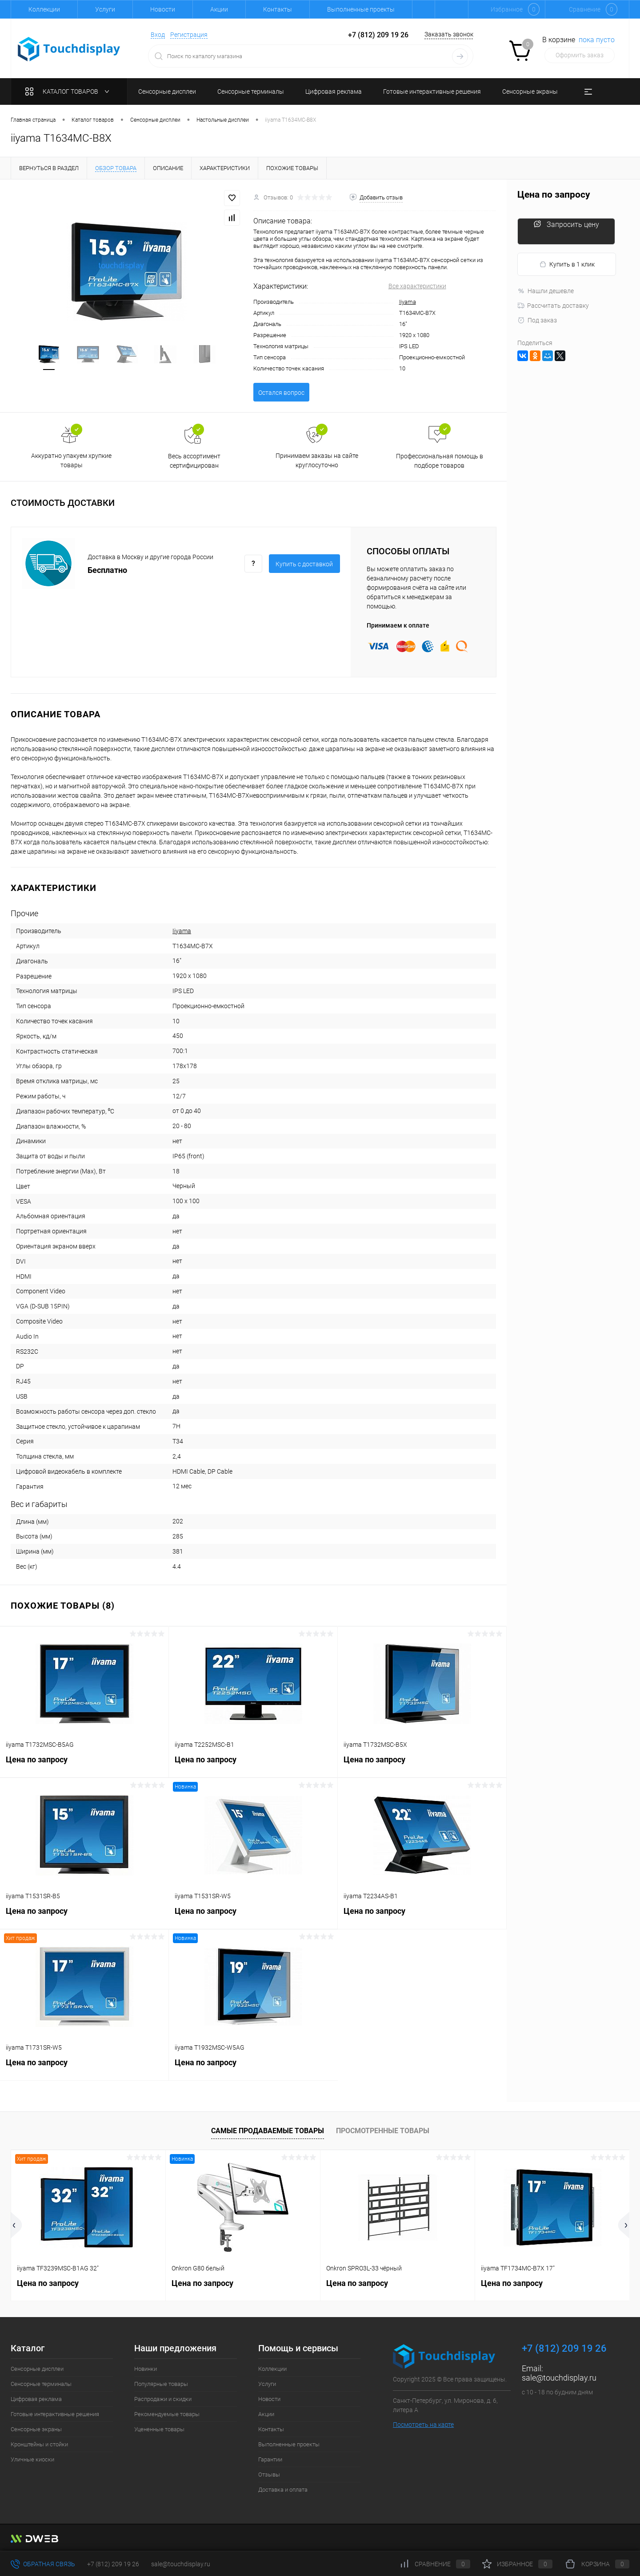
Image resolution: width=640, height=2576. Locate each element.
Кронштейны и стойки (39, 2444)
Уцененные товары (159, 2429)
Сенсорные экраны (36, 2429)
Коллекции (44, 9)
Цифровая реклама (36, 2399)
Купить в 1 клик (567, 264)
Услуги (105, 9)
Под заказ (537, 320)
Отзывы (269, 2474)
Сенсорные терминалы (41, 2384)
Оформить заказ (580, 55)
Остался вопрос (281, 392)
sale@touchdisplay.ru (559, 2377)
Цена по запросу (84, 1764)
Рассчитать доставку (553, 305)
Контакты (277, 9)
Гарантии (270, 2459)
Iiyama (407, 301)
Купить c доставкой (304, 564)
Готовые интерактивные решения (55, 2414)
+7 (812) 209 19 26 (113, 2564)
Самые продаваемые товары (267, 2131)
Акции (219, 9)
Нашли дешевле (545, 290)
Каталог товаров (69, 91)
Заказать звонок (448, 34)
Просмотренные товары (382, 2131)
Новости (162, 9)
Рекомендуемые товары (167, 2414)
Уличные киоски (32, 2459)
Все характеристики (417, 286)
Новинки (145, 2368)
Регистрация (189, 34)
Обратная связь (43, 2564)
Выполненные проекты (361, 9)
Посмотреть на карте (423, 2424)
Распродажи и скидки (163, 2399)
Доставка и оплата (283, 2489)
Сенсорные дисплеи (37, 2368)
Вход (158, 34)
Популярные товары (161, 2384)
